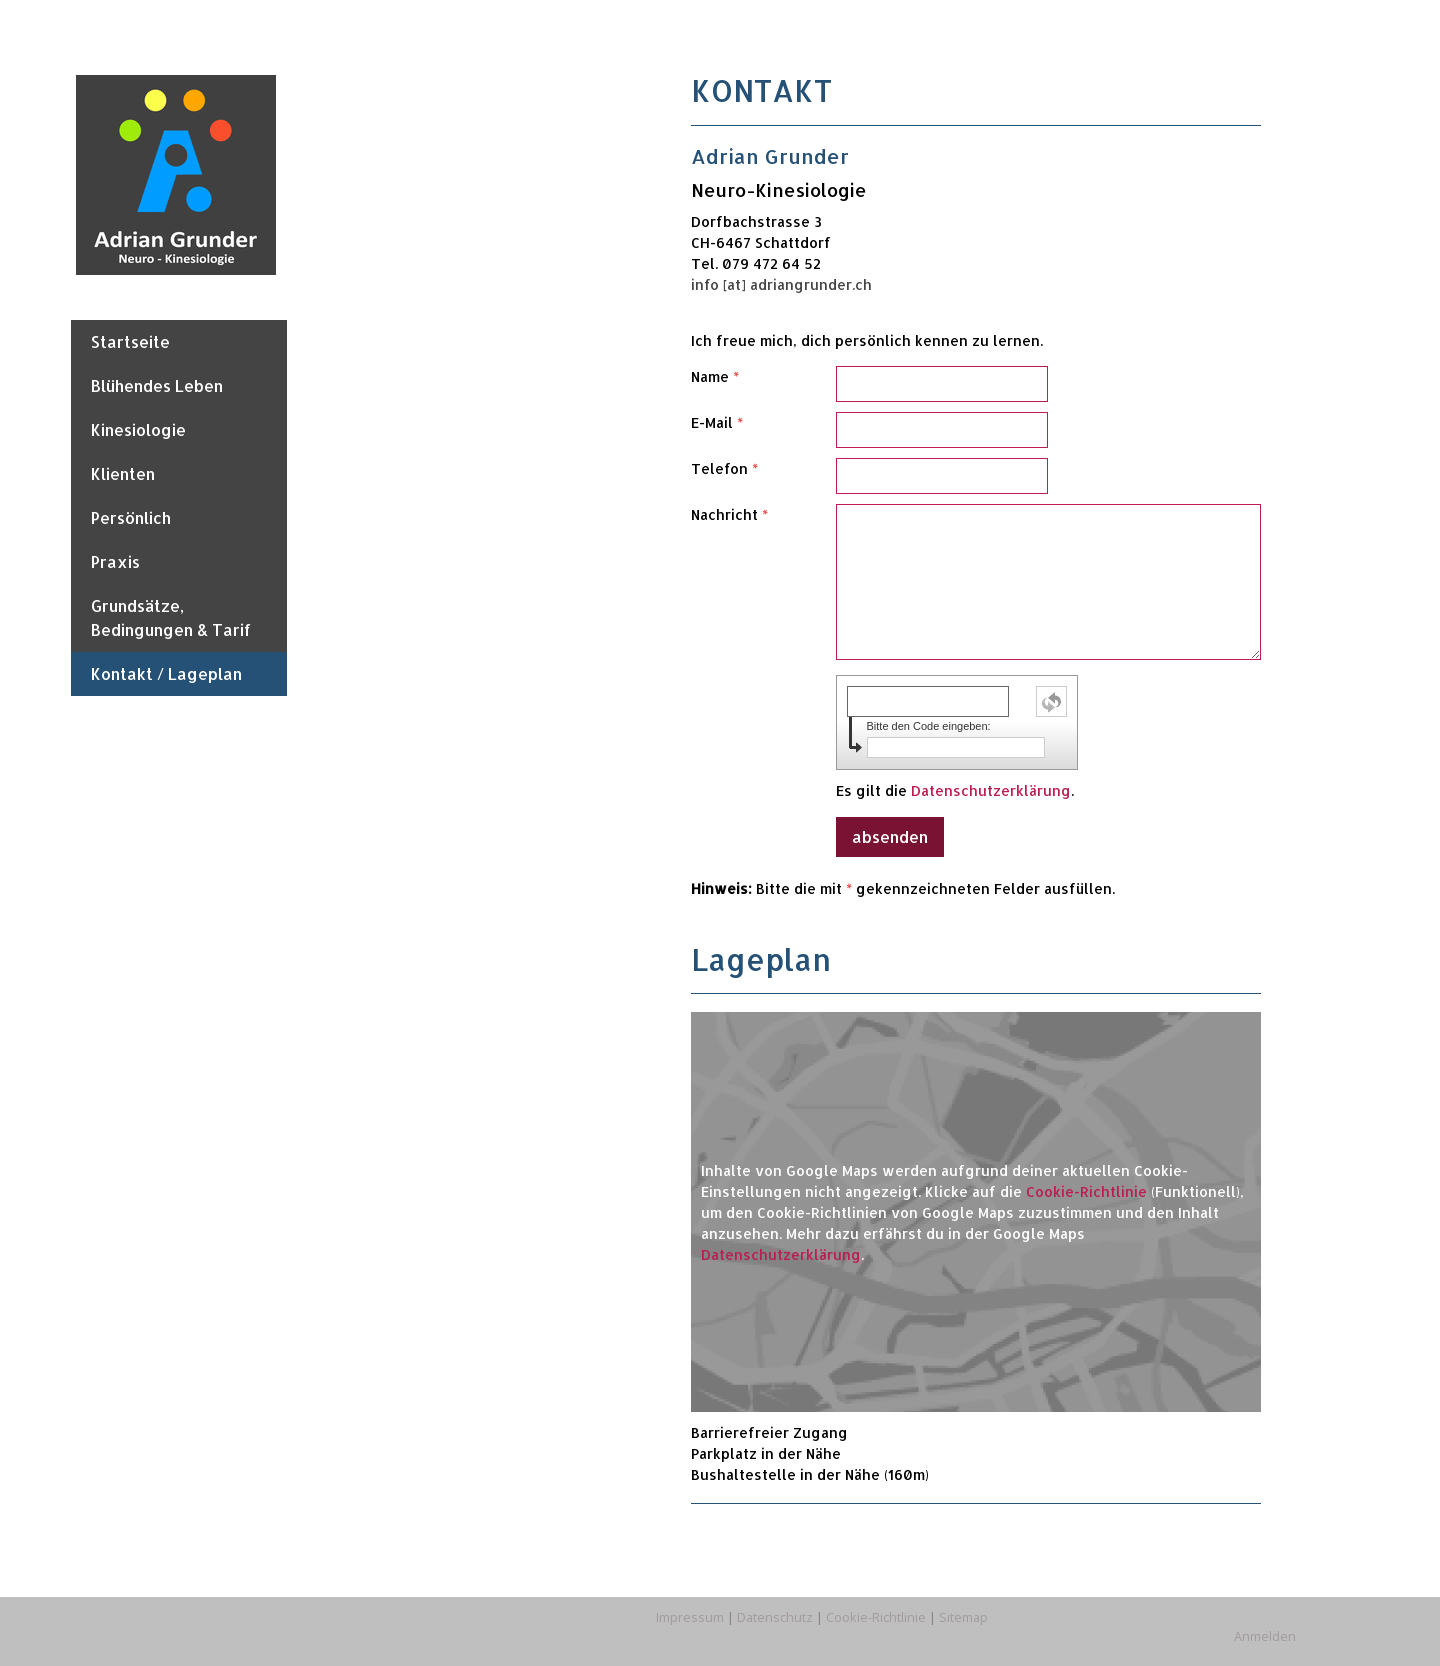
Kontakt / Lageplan (166, 673)
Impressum (690, 1617)
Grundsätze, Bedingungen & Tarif (171, 617)
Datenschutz (775, 1617)
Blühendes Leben (157, 385)
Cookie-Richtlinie (1086, 1191)
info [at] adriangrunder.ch (781, 284)
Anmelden (1265, 1636)
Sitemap (963, 1617)
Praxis (115, 561)
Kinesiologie (138, 429)
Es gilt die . (955, 790)
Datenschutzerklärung (991, 790)
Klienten (123, 473)
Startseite (130, 341)
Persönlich (131, 517)
